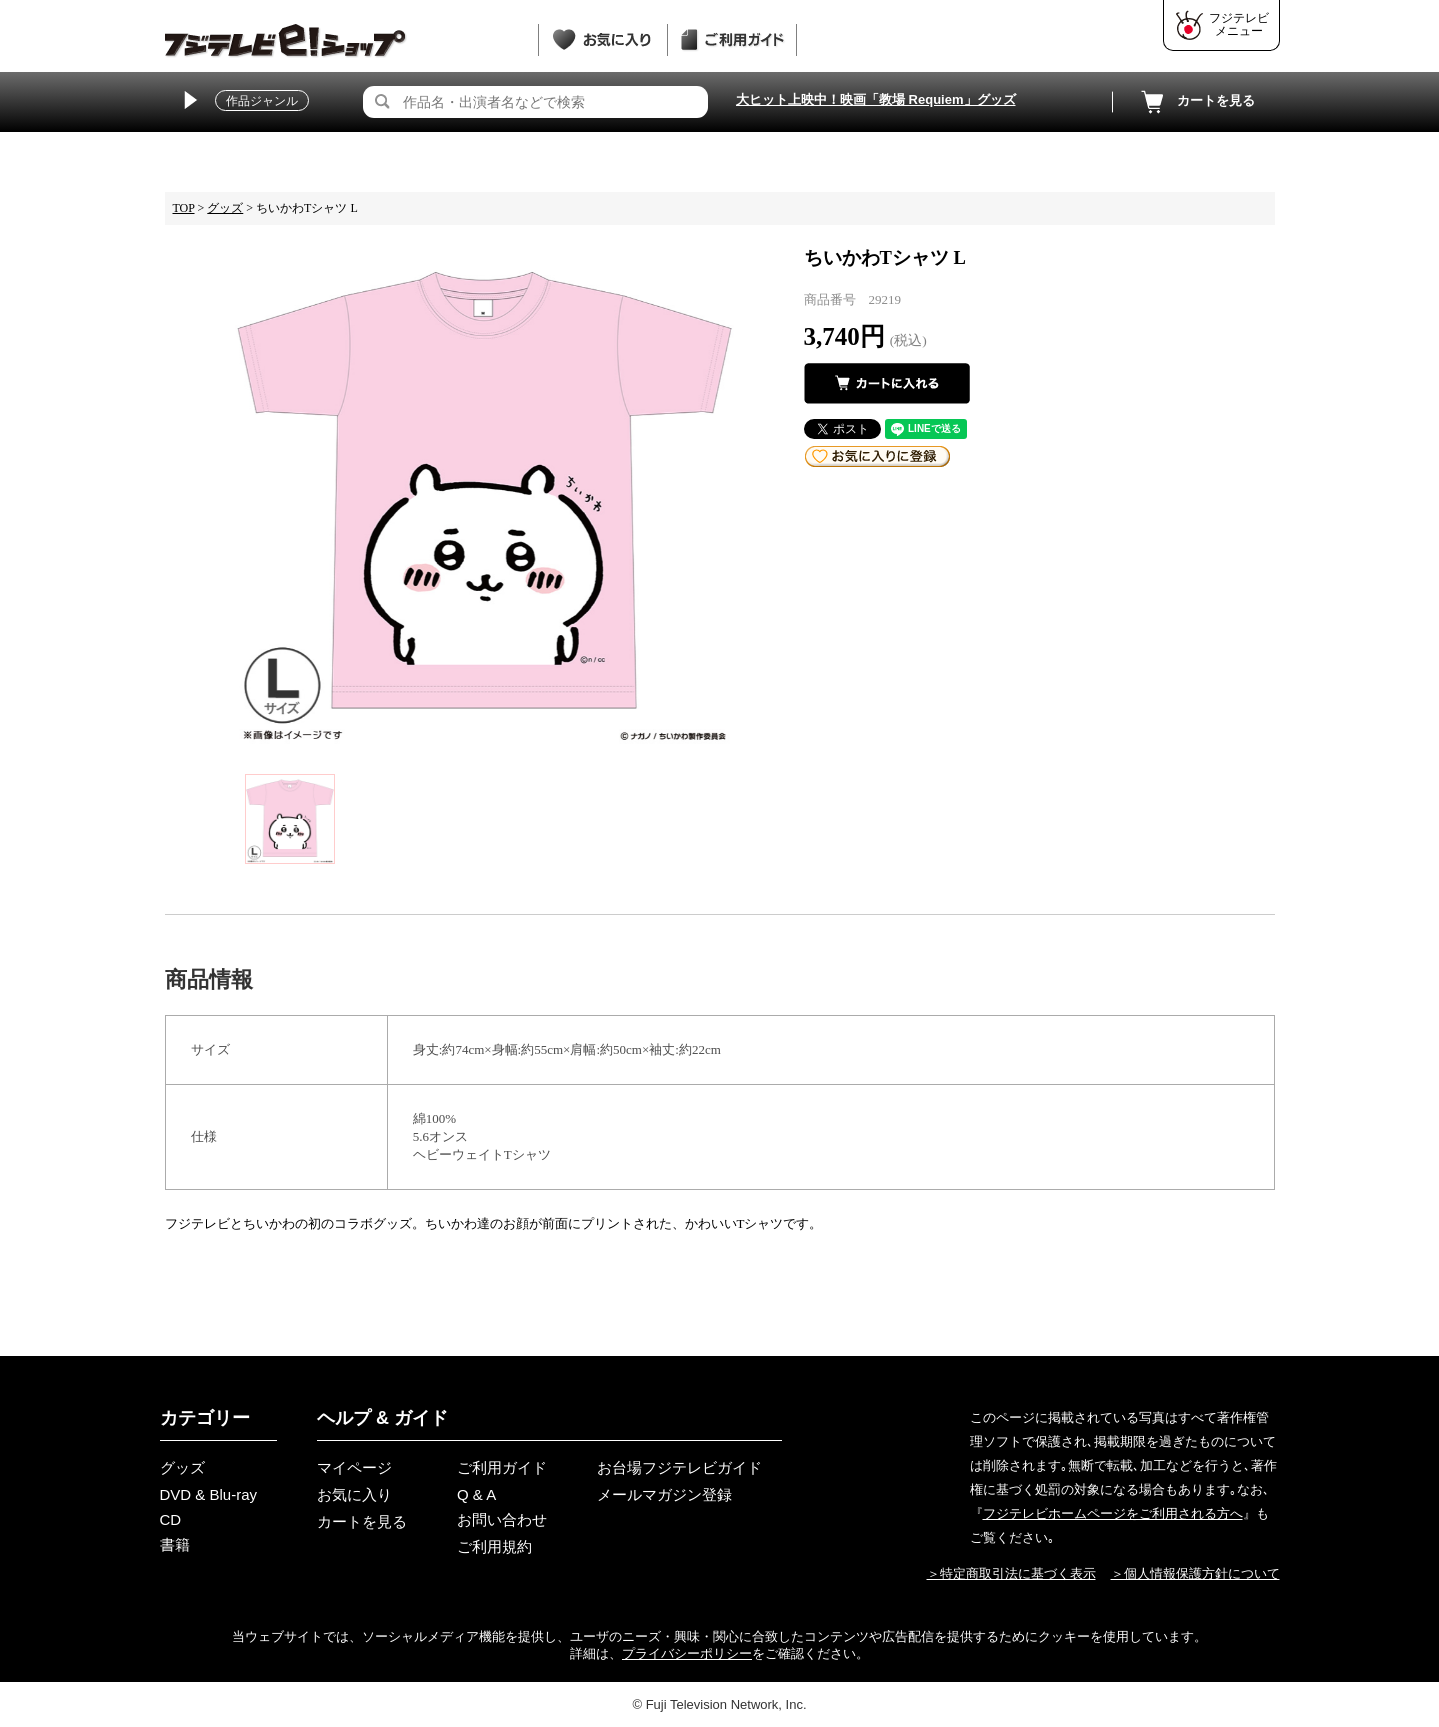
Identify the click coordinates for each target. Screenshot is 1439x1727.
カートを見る (1196, 102)
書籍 (175, 1544)
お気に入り (354, 1494)
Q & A (476, 1494)
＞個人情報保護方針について (1195, 1573)
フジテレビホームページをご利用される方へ (1113, 1513)
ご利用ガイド (502, 1467)
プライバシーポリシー (687, 1653)
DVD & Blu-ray (209, 1494)
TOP (184, 208)
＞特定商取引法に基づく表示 (1011, 1573)
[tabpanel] (484, 494)
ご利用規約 (494, 1546)
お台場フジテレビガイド (679, 1467)
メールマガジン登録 (664, 1494)
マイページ (354, 1467)
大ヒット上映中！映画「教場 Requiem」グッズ (876, 99)
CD (171, 1519)
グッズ (225, 208)
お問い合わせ (502, 1519)
